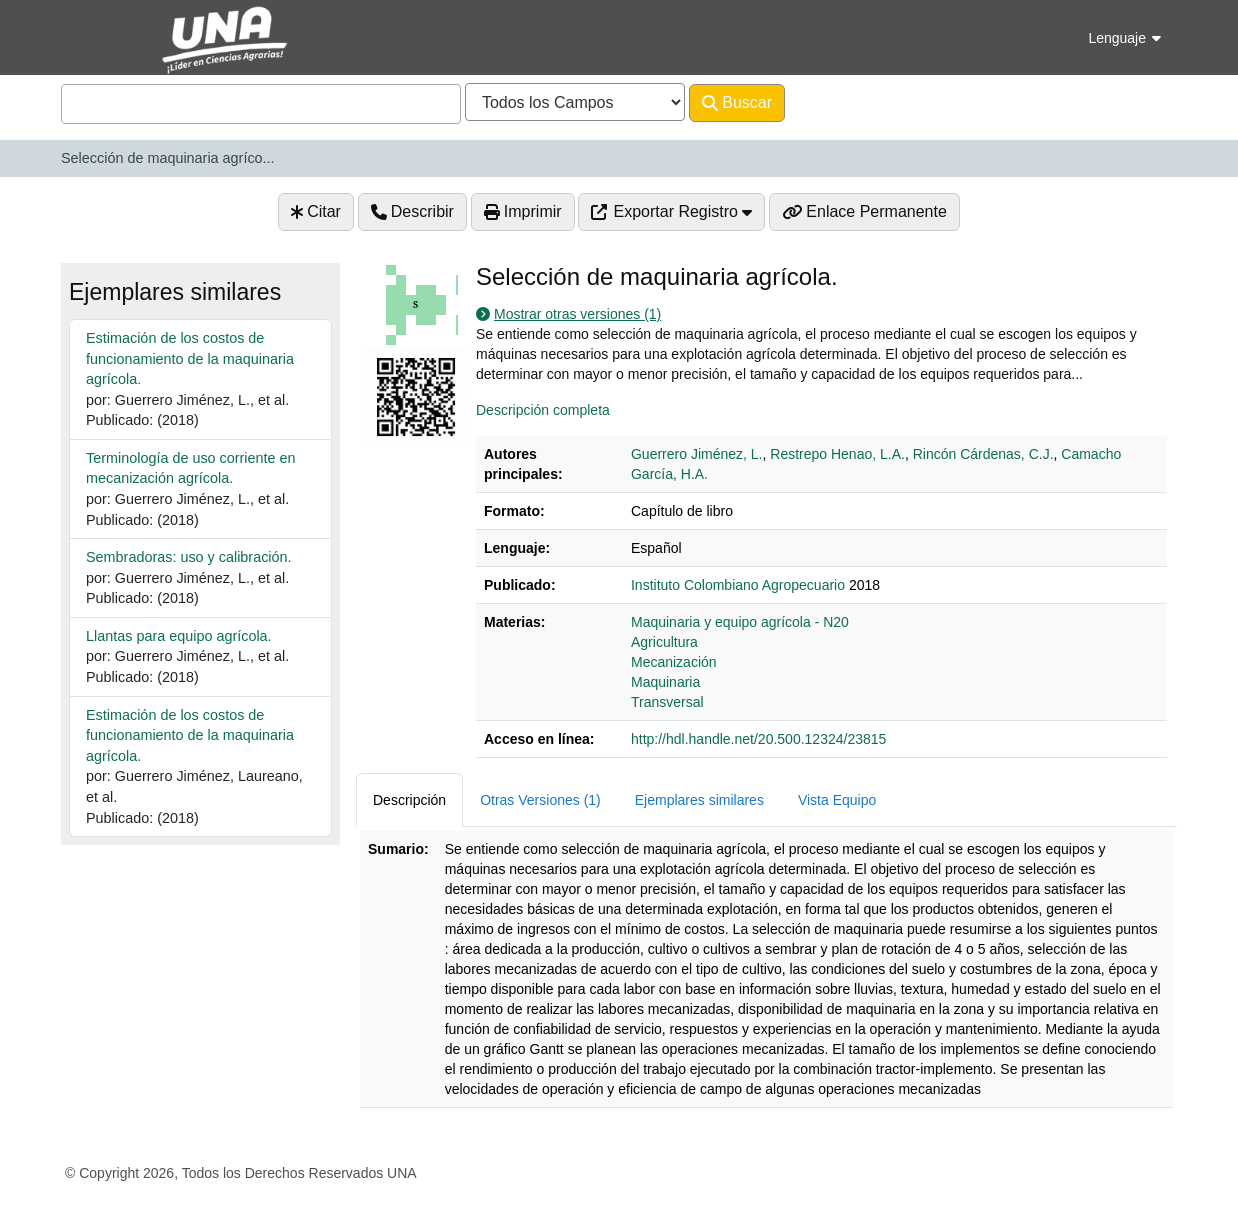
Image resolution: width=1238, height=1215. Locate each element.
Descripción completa (543, 410)
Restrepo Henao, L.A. (837, 454)
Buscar (737, 103)
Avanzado (837, 102)
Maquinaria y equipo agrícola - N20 (740, 622)
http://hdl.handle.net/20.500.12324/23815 (758, 739)
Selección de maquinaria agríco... (168, 158)
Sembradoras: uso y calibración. (189, 557)
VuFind (96, 33)
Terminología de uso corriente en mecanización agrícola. (191, 468)
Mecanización (674, 662)
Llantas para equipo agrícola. (179, 636)
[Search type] (575, 102)
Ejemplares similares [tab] (699, 800)
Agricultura (664, 642)
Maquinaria (665, 682)
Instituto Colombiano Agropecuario (738, 585)
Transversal (667, 702)
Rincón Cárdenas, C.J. (983, 454)
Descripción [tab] (409, 800)
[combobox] (261, 104)
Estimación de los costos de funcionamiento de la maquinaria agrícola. (190, 358)
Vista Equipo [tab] (837, 800)
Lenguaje (1124, 38)
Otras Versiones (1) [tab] (540, 800)
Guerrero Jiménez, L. (697, 454)
